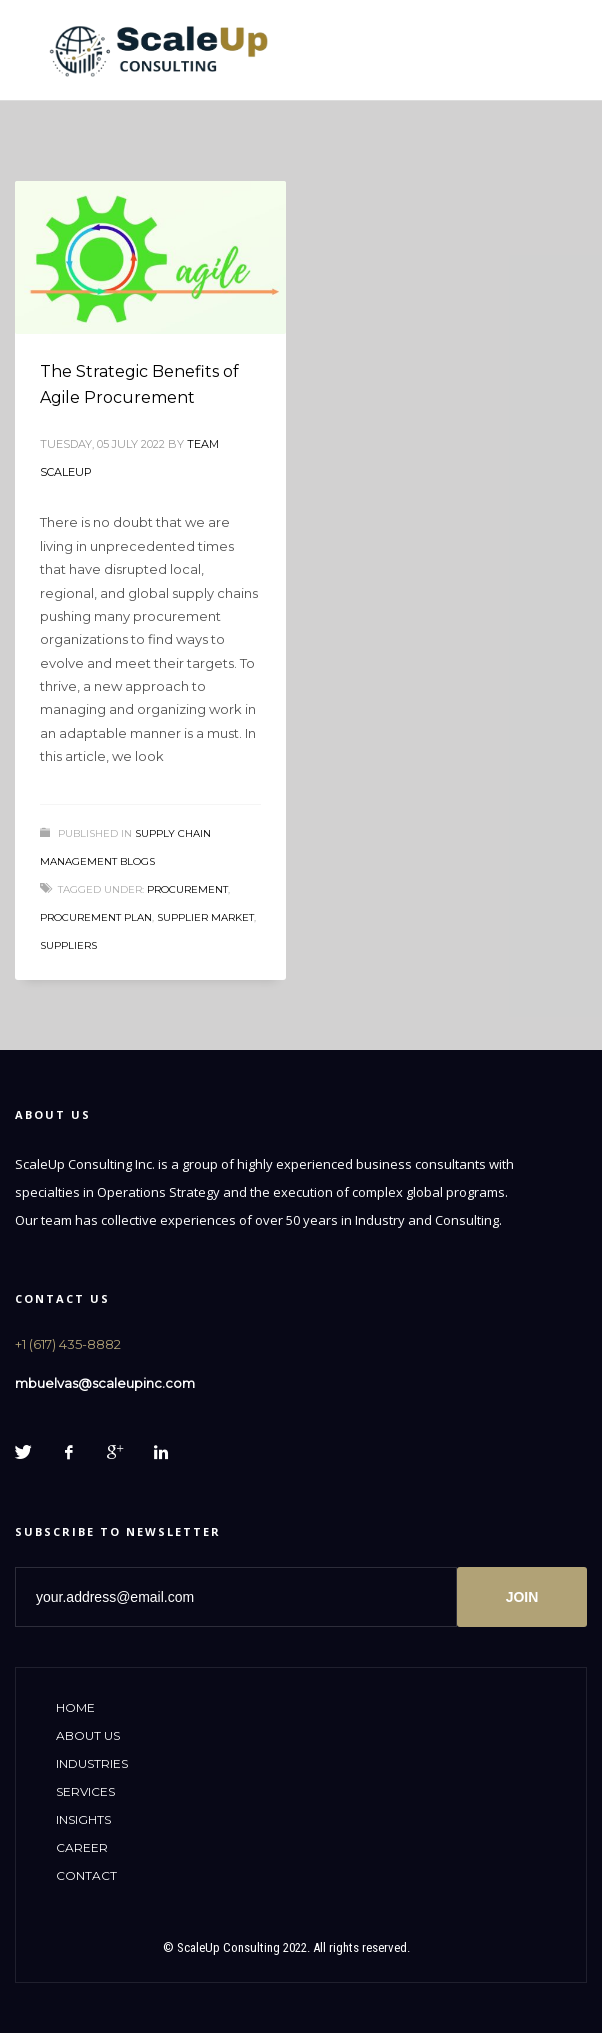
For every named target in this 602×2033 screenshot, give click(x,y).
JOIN (522, 1597)
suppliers (68, 945)
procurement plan (96, 917)
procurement (187, 889)
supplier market (205, 917)
